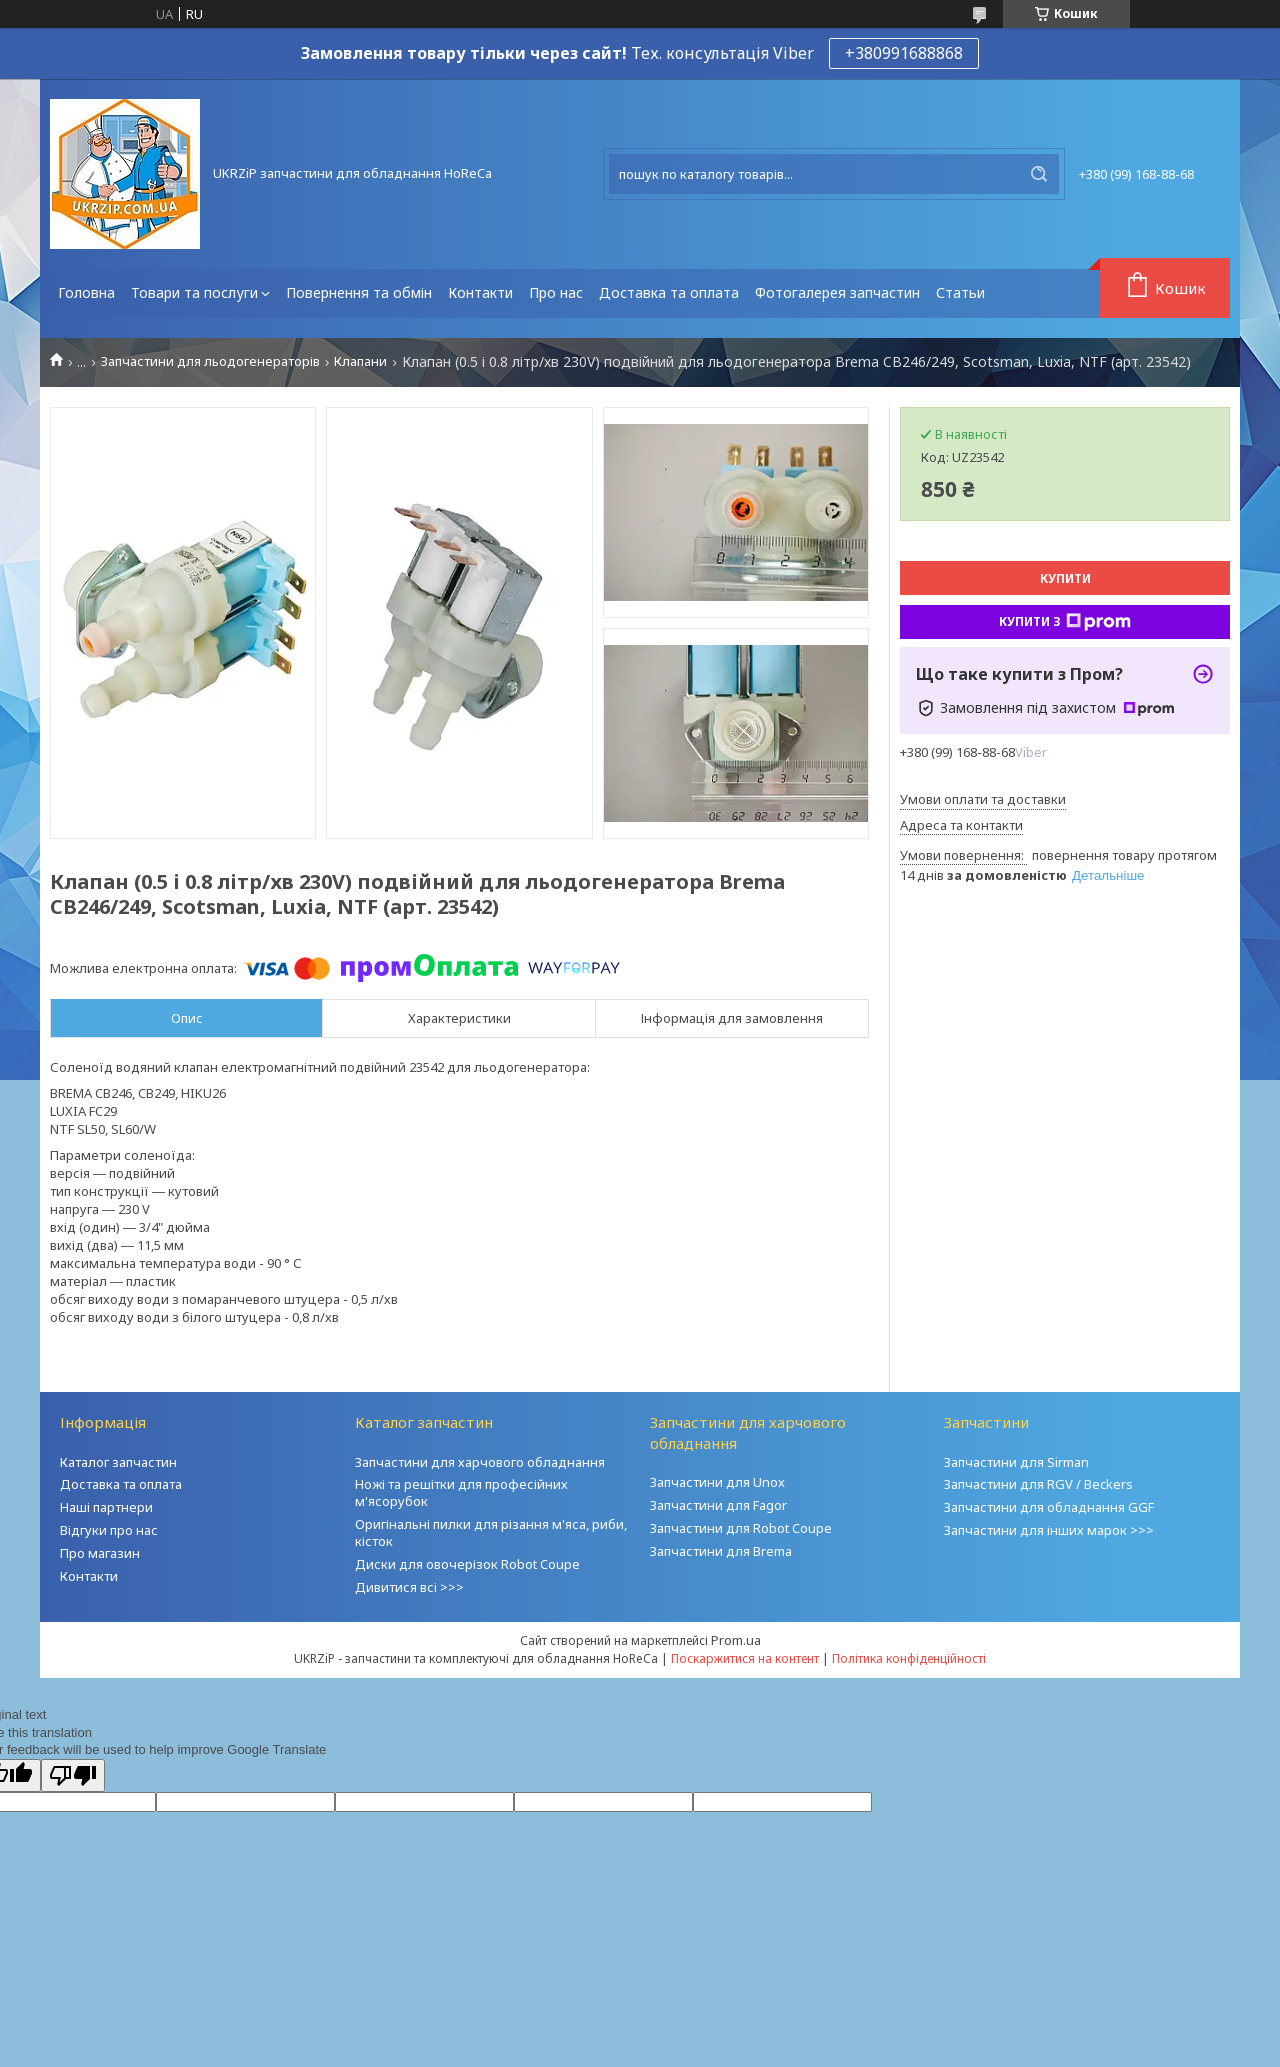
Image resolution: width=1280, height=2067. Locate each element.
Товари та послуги (194, 292)
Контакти (480, 292)
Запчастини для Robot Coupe (741, 1528)
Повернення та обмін (359, 292)
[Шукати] (1039, 174)
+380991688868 (904, 53)
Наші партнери (106, 1507)
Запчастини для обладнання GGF (1049, 1507)
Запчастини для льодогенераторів (210, 361)
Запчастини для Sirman (1016, 1462)
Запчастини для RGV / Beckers (1038, 1484)
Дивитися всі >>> (409, 1587)
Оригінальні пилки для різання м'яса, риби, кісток (491, 1532)
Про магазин (100, 1553)
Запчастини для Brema (721, 1551)
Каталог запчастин (118, 1462)
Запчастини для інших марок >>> (1049, 1530)
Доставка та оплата (669, 292)
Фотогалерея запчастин (837, 292)
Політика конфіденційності (909, 1658)
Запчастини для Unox (717, 1482)
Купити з (1065, 622)
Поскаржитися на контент (745, 1658)
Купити (1065, 578)
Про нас (556, 292)
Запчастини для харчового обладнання (480, 1462)
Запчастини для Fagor (718, 1505)
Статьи (960, 292)
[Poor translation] (73, 1775)
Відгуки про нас (109, 1530)
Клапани (360, 361)
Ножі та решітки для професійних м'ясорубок (461, 1492)
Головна (86, 292)
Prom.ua (736, 1640)
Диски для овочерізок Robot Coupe (467, 1564)
